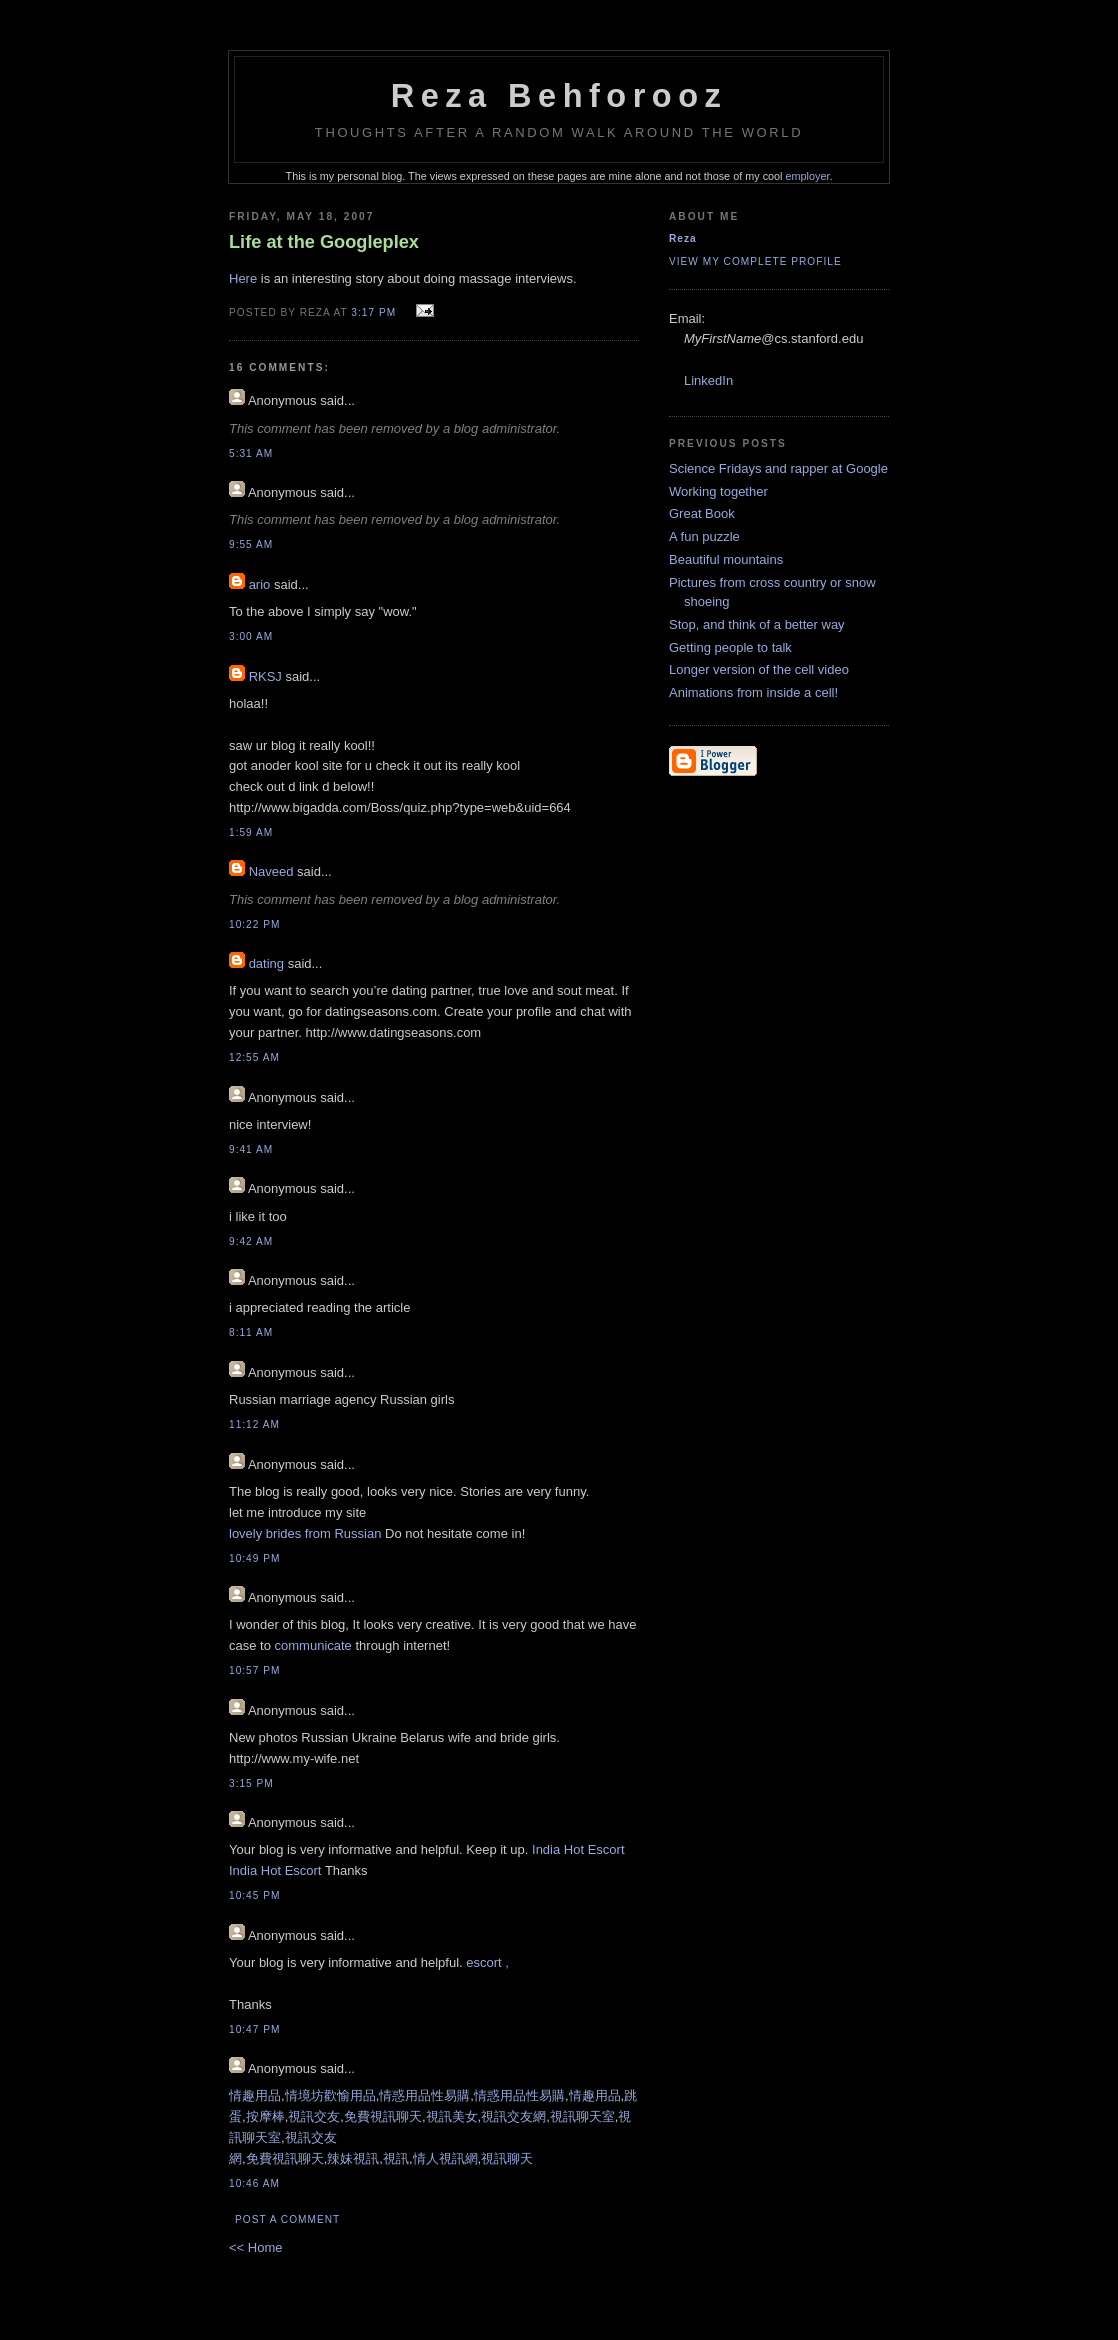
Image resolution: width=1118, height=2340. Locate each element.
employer (808, 176)
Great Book (702, 513)
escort (485, 1962)
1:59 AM (251, 832)
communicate (313, 1645)
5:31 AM (251, 453)
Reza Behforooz (559, 96)
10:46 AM (254, 2183)
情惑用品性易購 (424, 2095)
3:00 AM (251, 636)
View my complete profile (755, 261)
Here (243, 278)
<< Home (255, 2247)
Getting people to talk (730, 647)
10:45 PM (254, 1895)
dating (266, 963)
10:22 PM (254, 924)
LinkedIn (708, 380)
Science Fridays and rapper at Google (778, 468)
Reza (683, 238)
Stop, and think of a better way (757, 624)
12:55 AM (254, 1057)
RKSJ (265, 676)
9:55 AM (251, 544)
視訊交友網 (513, 2116)
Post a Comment (287, 2219)
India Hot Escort (578, 1849)
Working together (718, 491)
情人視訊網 (445, 2158)
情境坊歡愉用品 (330, 2095)
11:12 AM (254, 1424)
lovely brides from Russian (305, 1533)
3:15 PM (251, 1783)
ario (260, 584)
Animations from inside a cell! (753, 692)
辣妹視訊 (353, 2158)
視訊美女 (452, 2116)
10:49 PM (254, 1558)
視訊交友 (314, 2116)
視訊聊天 (507, 2158)
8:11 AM (251, 1332)
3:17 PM (373, 312)
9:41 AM (251, 1149)
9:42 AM (251, 1241)
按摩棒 (265, 2116)
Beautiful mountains (726, 559)
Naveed (271, 871)
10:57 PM (254, 1670)
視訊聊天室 (582, 2116)
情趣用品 (255, 2095)
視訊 (396, 2158)
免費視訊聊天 (383, 2116)
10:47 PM (254, 2029)
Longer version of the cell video (759, 669)
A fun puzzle (704, 536)
